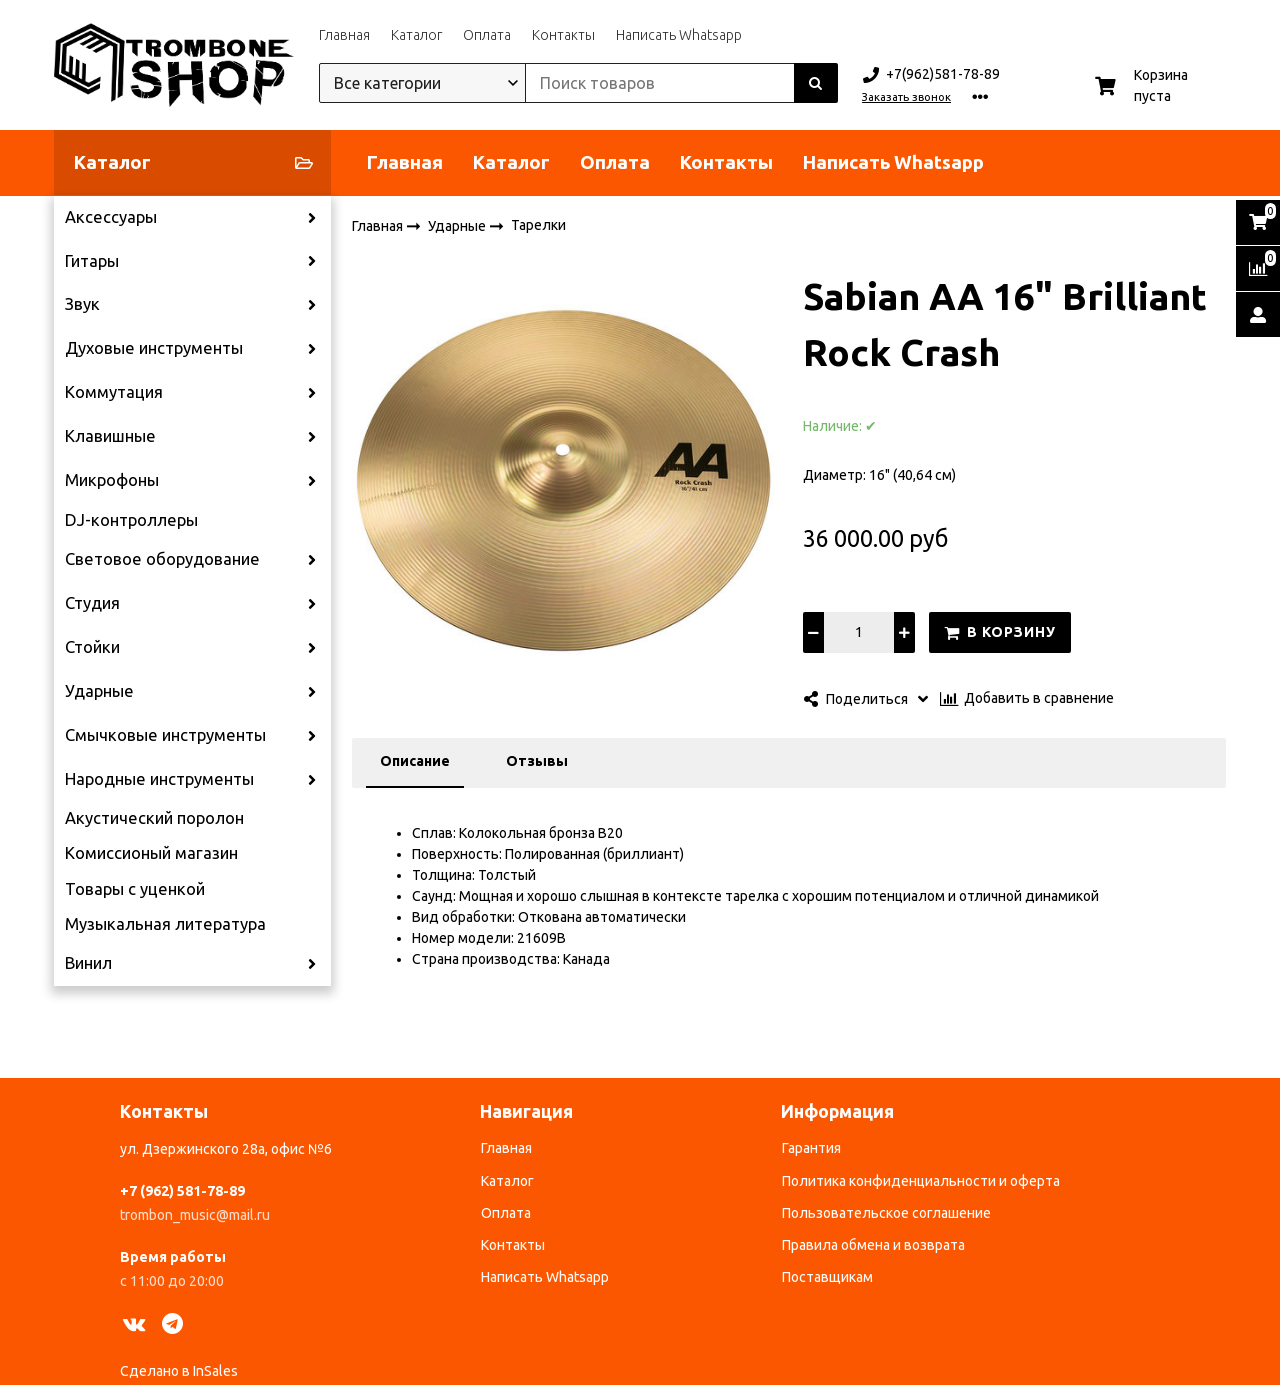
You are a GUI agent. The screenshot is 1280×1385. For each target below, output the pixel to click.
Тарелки (538, 225)
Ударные (99, 691)
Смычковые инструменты (165, 735)
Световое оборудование (162, 559)
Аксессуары (111, 217)
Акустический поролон (154, 818)
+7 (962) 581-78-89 (182, 1191)
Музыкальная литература (165, 924)
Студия (92, 603)
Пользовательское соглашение (886, 1213)
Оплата (487, 35)
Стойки (92, 647)
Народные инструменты (159, 779)
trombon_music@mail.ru (195, 1215)
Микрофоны (112, 480)
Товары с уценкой (135, 889)
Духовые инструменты (154, 348)
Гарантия (811, 1148)
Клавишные (110, 436)
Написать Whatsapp (679, 35)
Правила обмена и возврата (873, 1245)
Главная (344, 35)
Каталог (416, 35)
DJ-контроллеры (131, 520)
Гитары (92, 261)
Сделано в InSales (179, 1371)
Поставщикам (827, 1277)
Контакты (563, 35)
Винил (88, 963)
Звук (82, 304)
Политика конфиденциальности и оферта (921, 1181)
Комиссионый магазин (151, 853)
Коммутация (114, 392)
